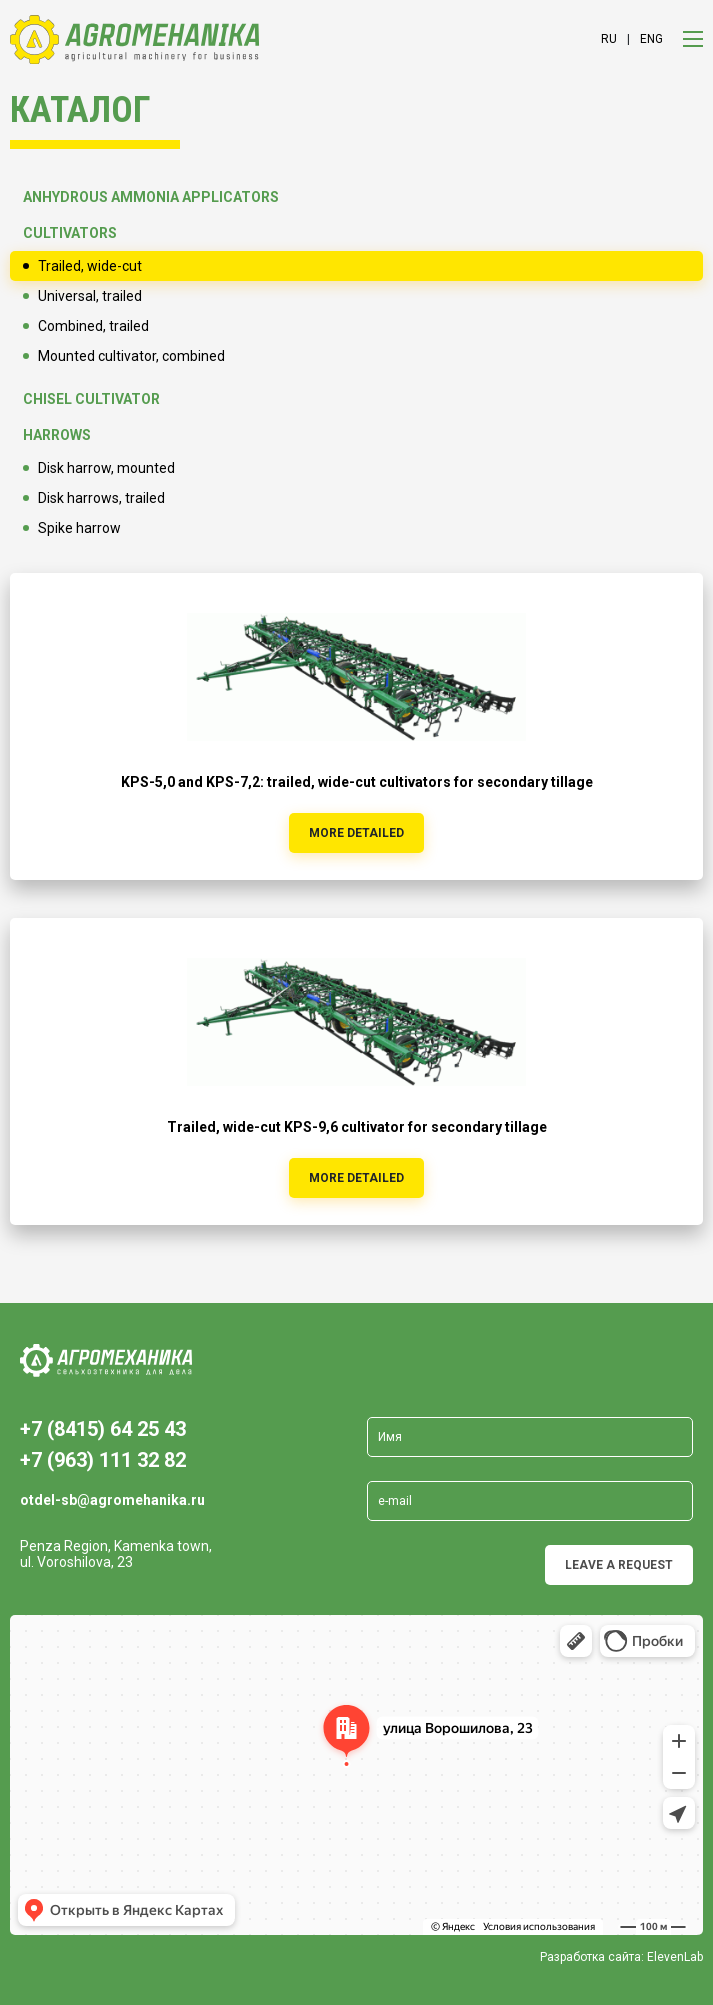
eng (651, 39)
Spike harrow (79, 528)
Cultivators (70, 233)
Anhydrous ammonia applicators (151, 197)
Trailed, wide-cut (90, 266)
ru (609, 39)
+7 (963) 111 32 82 (103, 1460)
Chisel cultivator (91, 399)
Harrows (57, 435)
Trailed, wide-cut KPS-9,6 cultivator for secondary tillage (357, 1127)
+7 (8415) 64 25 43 (103, 1429)
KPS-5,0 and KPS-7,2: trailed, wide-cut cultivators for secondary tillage (357, 782)
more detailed (356, 833)
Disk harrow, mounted (106, 468)
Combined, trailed (93, 326)
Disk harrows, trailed (101, 498)
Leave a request (619, 1565)
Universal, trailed (90, 296)
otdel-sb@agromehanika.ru (112, 1500)
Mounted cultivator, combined (131, 356)
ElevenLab (675, 1957)
